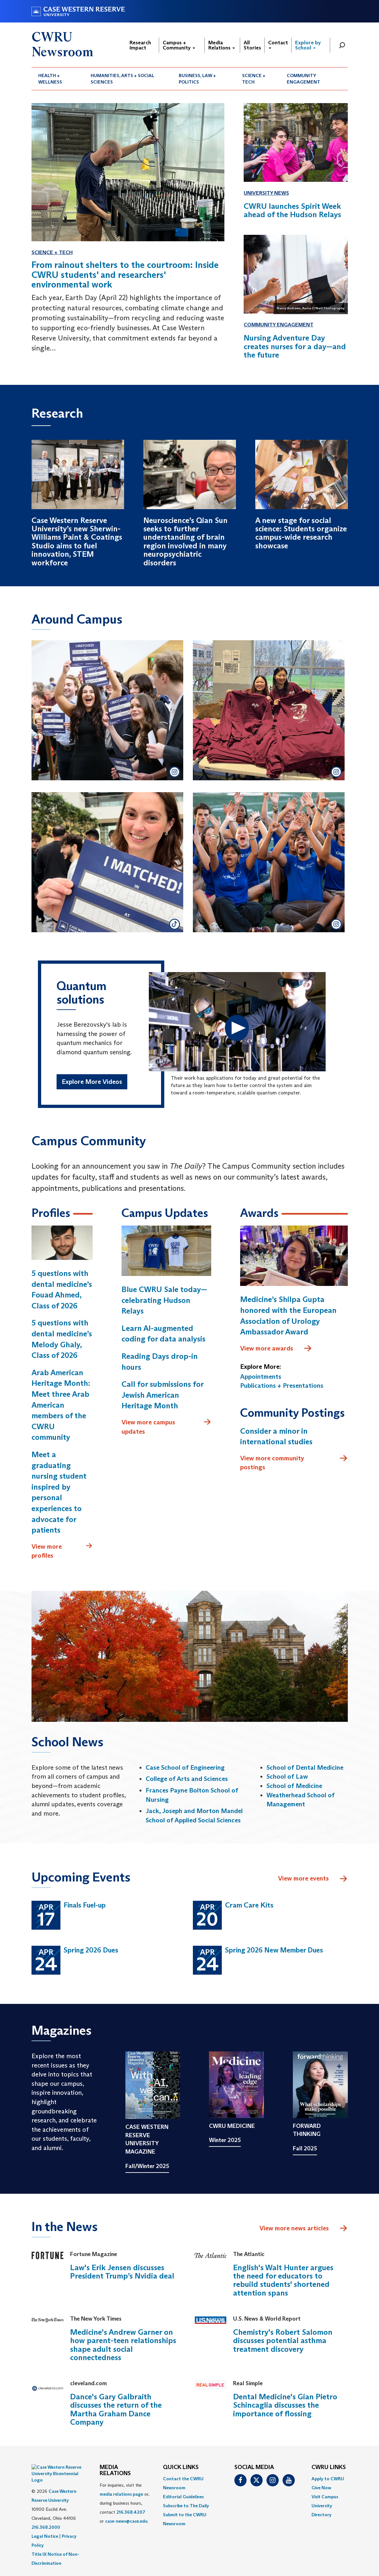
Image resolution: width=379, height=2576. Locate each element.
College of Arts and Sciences (187, 1779)
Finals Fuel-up (85, 1905)
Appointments (260, 1376)
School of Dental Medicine (304, 1767)
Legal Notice (45, 2520)
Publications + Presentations (281, 1385)
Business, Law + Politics (197, 79)
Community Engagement (303, 79)
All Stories (252, 45)
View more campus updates (166, 1426)
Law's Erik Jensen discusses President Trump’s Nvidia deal (122, 2271)
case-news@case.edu (126, 2521)
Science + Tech (254, 79)
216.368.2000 (46, 2511)
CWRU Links (328, 2467)
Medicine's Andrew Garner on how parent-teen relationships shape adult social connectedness (123, 2344)
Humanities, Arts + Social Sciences (122, 79)
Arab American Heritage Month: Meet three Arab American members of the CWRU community (61, 1405)
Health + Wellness (50, 79)
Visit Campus (324, 2497)
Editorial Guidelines (183, 2497)
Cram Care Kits (249, 1905)
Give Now (321, 2488)
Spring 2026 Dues (91, 1950)
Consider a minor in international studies (276, 1436)
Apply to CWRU (327, 2479)
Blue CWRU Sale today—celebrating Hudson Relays (164, 1300)
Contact (278, 44)
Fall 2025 (305, 2148)
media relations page (121, 2494)
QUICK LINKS (181, 2467)
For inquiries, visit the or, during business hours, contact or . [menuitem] (124, 2503)
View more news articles (294, 2228)
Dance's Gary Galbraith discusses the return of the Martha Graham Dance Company (116, 2409)
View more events (313, 1879)
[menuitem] (58, 78)
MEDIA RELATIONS (115, 2470)
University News (266, 193)
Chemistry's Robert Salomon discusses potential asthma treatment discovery (282, 2340)
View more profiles (62, 1551)
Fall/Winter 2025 (147, 2166)
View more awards (276, 1348)
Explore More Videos (92, 1081)
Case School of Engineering (185, 1767)
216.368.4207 (130, 2512)
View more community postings (294, 1462)
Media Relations (221, 45)
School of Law (287, 1776)
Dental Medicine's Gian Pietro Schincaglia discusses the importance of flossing (285, 2405)
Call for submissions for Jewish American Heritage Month (162, 1394)
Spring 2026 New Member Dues (274, 1950)
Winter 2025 (225, 2140)
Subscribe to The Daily (186, 2506)
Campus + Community (179, 45)
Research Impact (140, 45)
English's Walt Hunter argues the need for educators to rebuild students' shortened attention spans (283, 2280)
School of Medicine (294, 1786)
